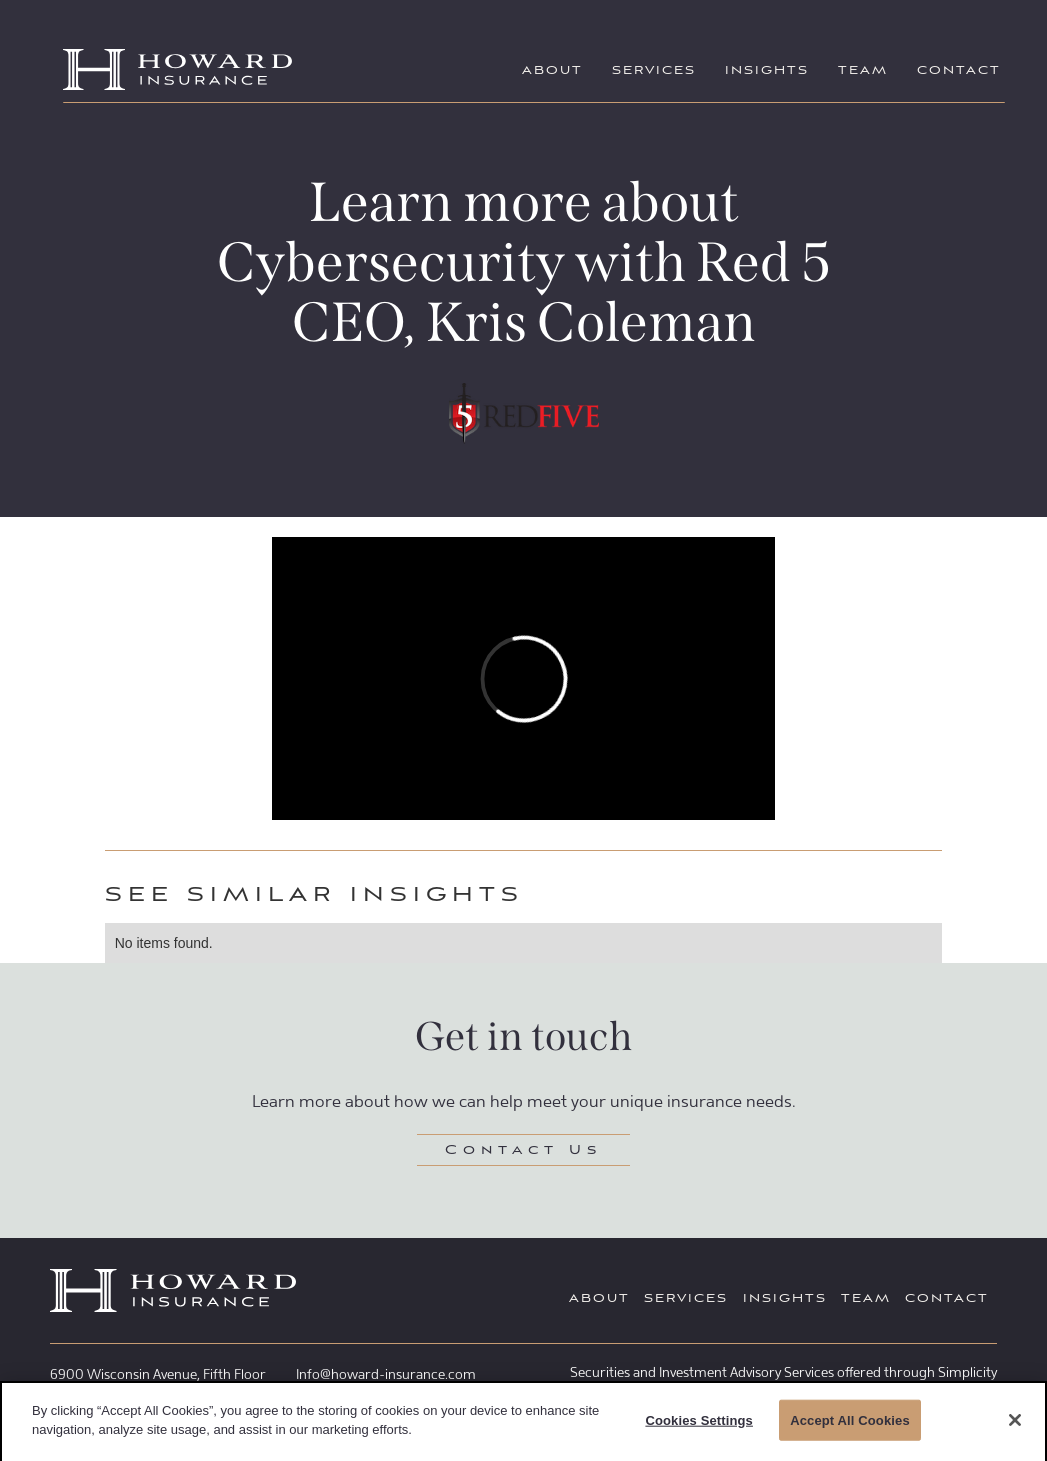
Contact (959, 71)
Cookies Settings (699, 1424)
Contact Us (523, 1151)
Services (654, 71)
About (552, 71)
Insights (767, 71)
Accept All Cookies (850, 1424)
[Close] (1015, 1424)
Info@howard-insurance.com (386, 1374)
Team (863, 71)
